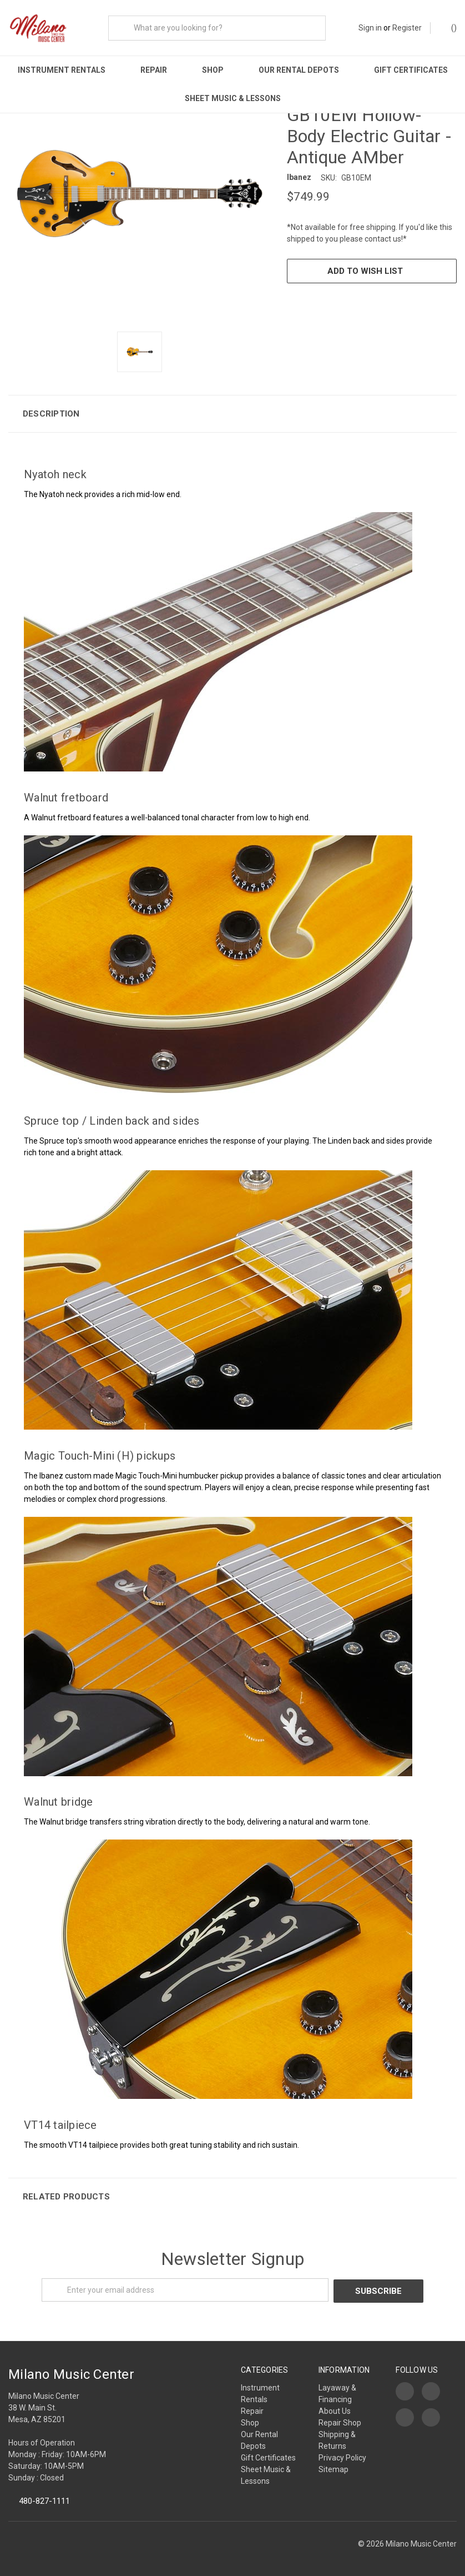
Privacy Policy (342, 2454)
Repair (153, 70)
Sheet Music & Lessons (233, 98)
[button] (232, 412)
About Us (335, 2408)
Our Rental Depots (299, 70)
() (449, 27)
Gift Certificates (411, 70)
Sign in (370, 27)
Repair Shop (340, 2419)
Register (407, 27)
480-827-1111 (44, 2498)
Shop (213, 70)
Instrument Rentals (61, 70)
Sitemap (333, 2466)
